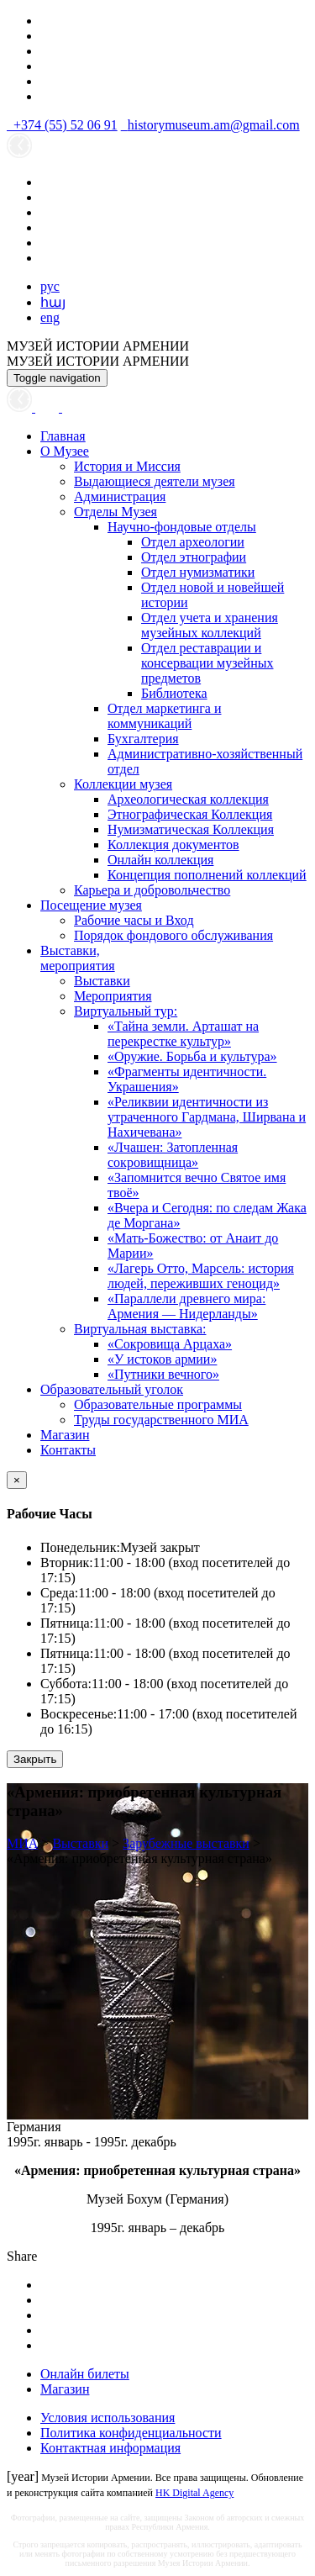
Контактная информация (110, 2448)
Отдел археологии (192, 542)
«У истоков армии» (162, 1359)
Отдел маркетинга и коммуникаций (165, 716)
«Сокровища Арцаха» (170, 1344)
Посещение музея (91, 905)
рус (50, 286)
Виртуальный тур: (125, 1011)
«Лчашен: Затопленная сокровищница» (173, 1154)
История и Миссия (127, 466)
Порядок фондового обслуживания (173, 935)
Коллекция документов (173, 844)
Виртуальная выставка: (140, 1329)
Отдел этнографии (193, 557)
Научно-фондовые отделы (182, 527)
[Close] (17, 1480)
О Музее (64, 451)
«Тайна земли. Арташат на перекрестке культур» (183, 1033)
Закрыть (34, 1759)
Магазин (64, 1435)
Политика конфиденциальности (131, 2433)
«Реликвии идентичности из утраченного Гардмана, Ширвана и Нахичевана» (207, 1117)
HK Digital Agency (194, 2493)
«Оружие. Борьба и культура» (192, 1056)
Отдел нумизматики (198, 572)
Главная (63, 436)
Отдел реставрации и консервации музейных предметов (207, 663)
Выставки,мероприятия (77, 958)
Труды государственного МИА (161, 1419)
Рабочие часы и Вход (134, 920)
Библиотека (174, 693)
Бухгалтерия (143, 738)
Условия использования (107, 2417)
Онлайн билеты (84, 2374)
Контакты (68, 1450)
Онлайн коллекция (160, 860)
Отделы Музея (115, 511)
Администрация (119, 496)
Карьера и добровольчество (152, 890)
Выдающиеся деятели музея (154, 481)
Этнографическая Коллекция (190, 814)
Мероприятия (113, 996)
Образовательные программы (158, 1404)
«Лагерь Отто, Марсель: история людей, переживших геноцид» (201, 1276)
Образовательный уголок (111, 1389)
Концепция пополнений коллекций (207, 875)
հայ (53, 302)
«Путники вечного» (163, 1374)
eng (50, 317)
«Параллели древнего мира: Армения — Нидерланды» (186, 1306)
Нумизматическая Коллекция (191, 829)
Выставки (102, 981)
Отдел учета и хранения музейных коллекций (209, 625)
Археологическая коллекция (188, 799)
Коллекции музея (123, 784)
